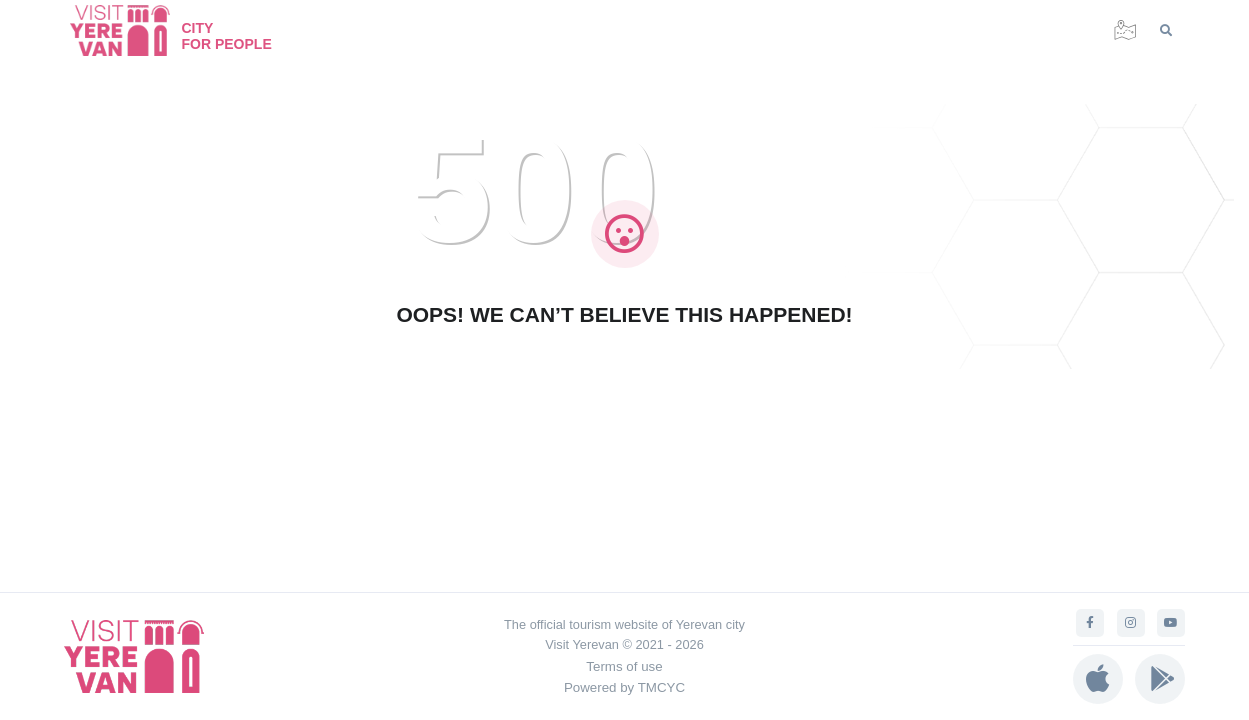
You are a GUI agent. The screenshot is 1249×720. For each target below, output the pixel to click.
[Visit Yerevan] (130, 30)
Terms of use (624, 666)
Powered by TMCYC (624, 687)
